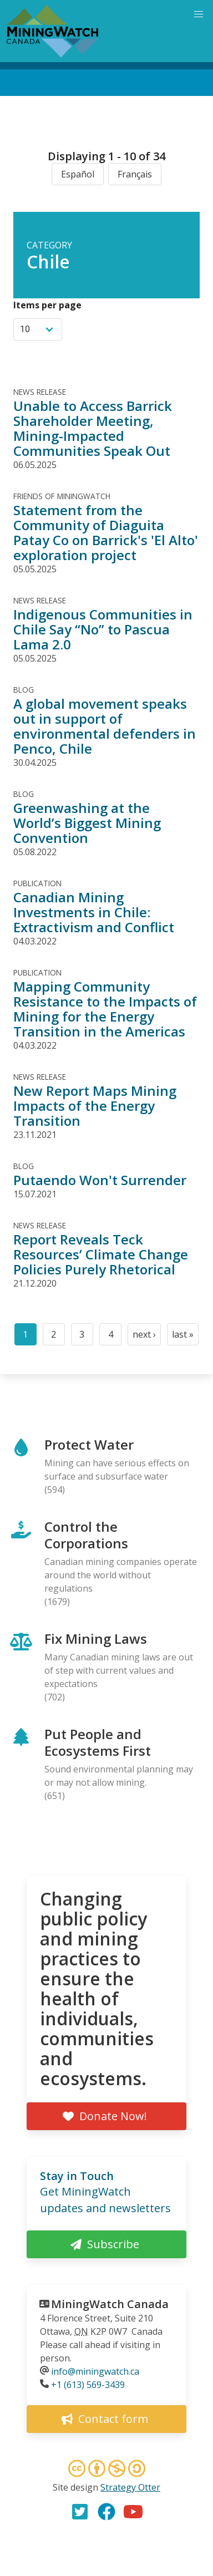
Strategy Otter (130, 2487)
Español (77, 174)
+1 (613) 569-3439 (88, 2385)
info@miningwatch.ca (95, 2371)
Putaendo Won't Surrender (99, 1180)
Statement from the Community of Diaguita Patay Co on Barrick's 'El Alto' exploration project (105, 532)
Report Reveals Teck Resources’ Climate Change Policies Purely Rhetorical (100, 1254)
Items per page (47, 305)
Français (135, 174)
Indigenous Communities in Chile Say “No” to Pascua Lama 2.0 (102, 629)
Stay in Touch (77, 2175)
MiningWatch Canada (110, 2303)
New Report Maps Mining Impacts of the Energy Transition (94, 1105)
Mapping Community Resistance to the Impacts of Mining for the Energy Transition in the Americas (105, 1008)
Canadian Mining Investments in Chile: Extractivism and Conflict (93, 912)
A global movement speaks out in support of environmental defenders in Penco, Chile (104, 726)
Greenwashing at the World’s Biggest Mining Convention (87, 823)
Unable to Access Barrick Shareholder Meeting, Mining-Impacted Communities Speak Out (92, 428)
